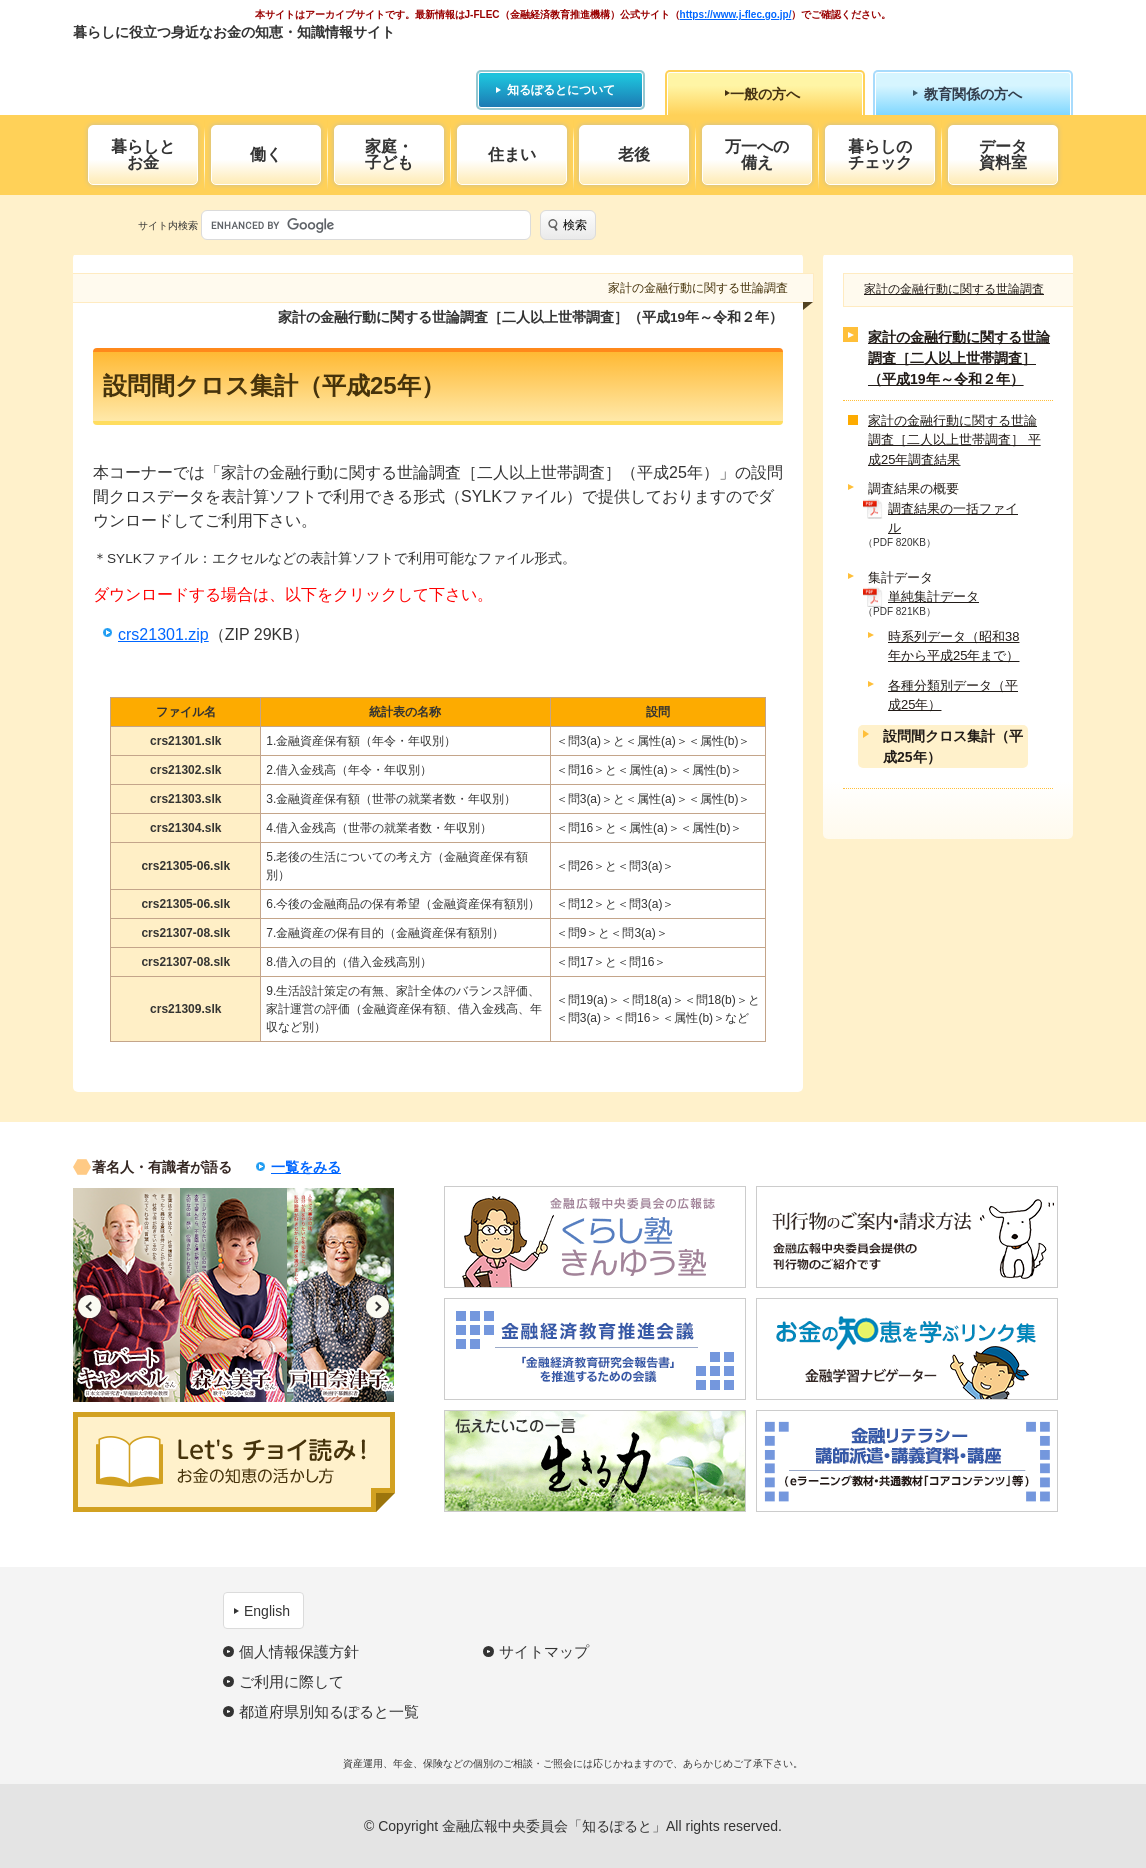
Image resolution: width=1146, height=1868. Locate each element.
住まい (512, 154)
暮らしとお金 (143, 154)
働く (266, 154)
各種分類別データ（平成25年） (953, 695)
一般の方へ (765, 94)
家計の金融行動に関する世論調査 (954, 289)
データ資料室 (1003, 154)
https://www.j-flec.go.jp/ (736, 14)
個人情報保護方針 (299, 1651)
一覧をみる (306, 1167)
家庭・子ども (389, 154)
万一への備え (757, 154)
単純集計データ (933, 596)
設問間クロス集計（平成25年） (953, 746)
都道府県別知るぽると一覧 (329, 1711)
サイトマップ (544, 1651)
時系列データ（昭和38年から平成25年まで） (953, 646)
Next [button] (377, 1306)
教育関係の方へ (973, 94)
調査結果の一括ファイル (953, 518)
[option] (126, 1295)
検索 (575, 225)
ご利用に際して (291, 1681)
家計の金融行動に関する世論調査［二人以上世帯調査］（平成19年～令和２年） (959, 358)
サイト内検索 (168, 225)
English (267, 1611)
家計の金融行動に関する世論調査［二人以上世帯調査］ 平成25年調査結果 (954, 440)
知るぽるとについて (561, 90)
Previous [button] (89, 1306)
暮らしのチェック (880, 154)
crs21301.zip (163, 634)
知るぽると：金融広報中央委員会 (256, 67)
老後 (634, 154)
